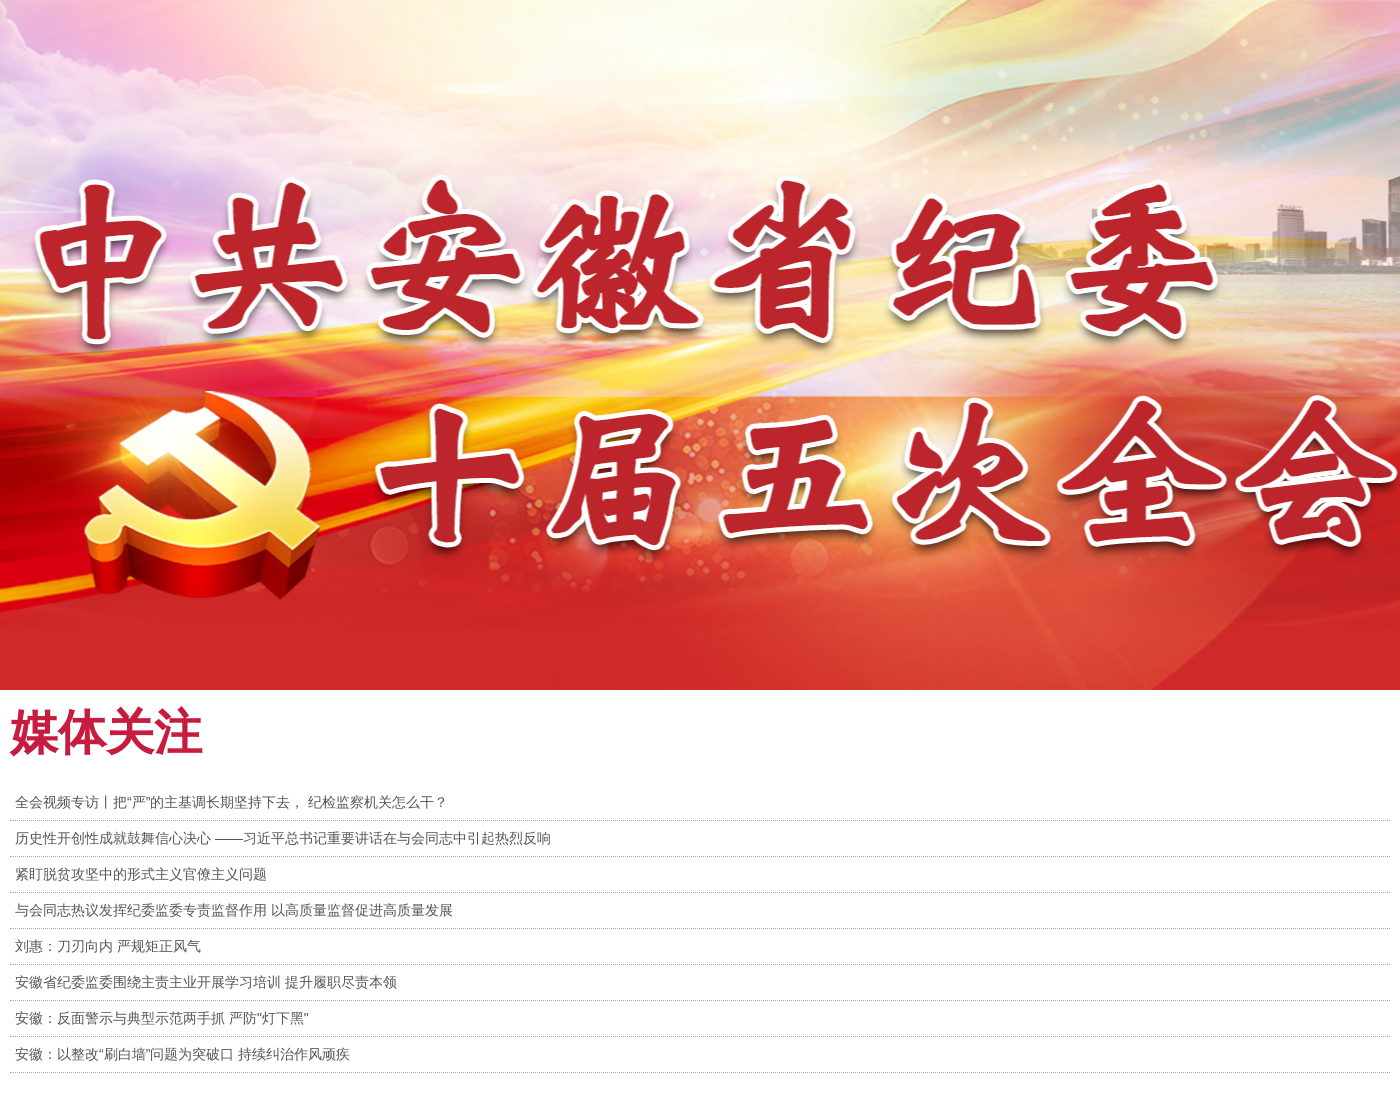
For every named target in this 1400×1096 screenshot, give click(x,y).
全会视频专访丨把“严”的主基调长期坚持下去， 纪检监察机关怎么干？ (231, 802)
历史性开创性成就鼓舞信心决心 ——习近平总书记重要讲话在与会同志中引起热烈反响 (283, 838)
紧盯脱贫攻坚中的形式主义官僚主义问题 (141, 874)
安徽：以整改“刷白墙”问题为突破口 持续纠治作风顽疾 (182, 1054)
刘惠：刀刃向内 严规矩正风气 (108, 946)
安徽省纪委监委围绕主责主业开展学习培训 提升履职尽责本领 (206, 982)
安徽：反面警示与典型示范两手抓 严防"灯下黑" (162, 1018)
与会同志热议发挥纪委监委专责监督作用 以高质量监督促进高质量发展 (234, 910)
